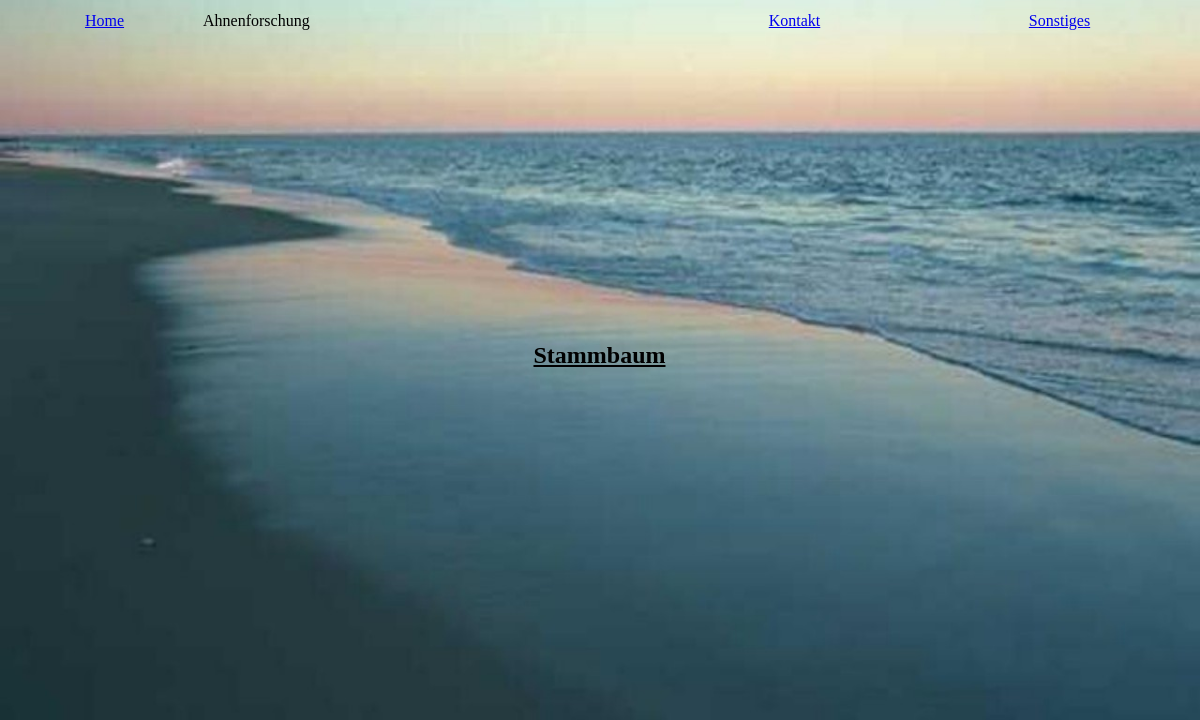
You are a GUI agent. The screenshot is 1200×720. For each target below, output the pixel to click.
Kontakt (795, 20)
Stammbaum (599, 355)
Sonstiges (1059, 20)
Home (104, 20)
